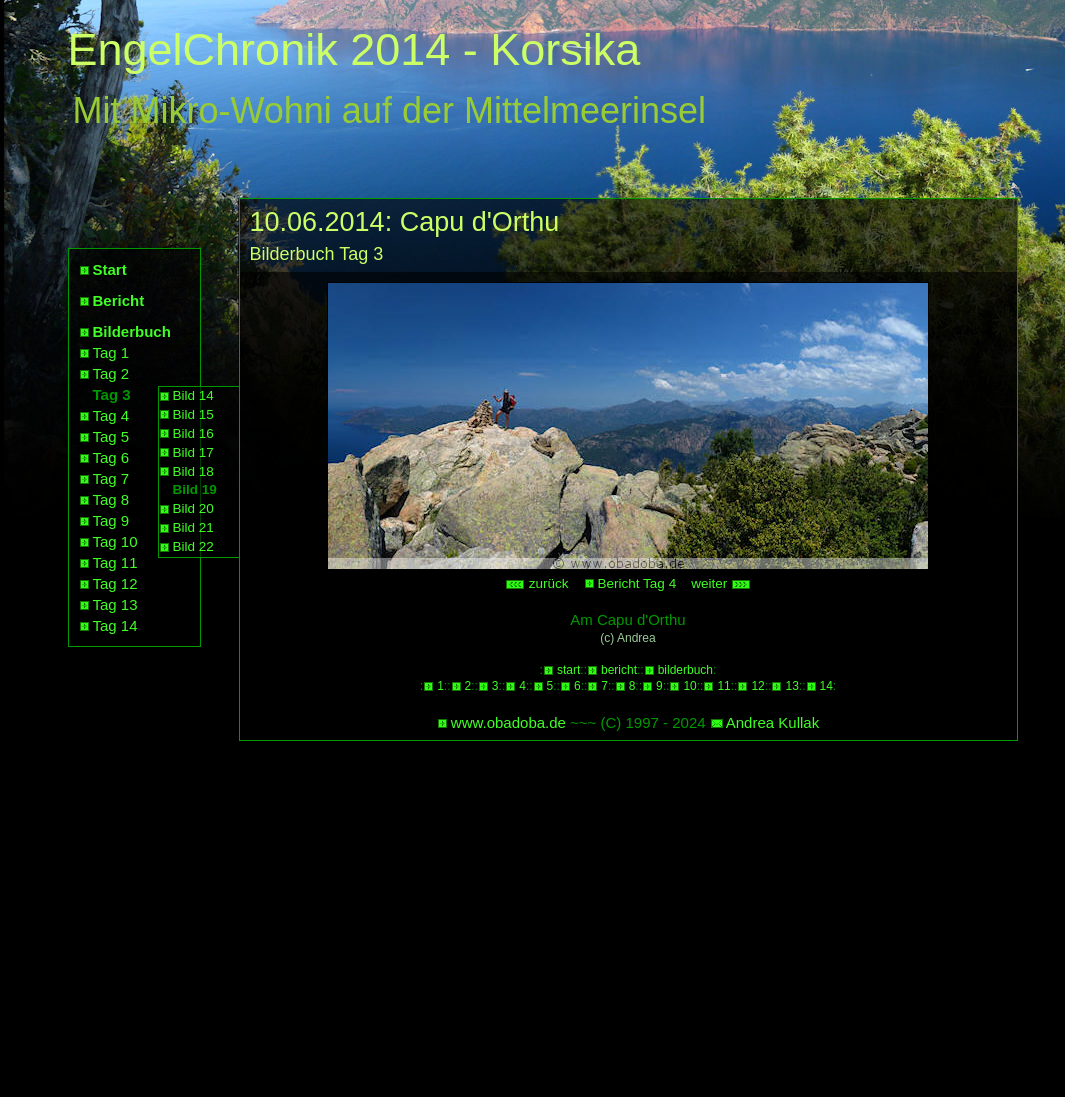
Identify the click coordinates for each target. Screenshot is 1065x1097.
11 (723, 686)
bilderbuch (685, 670)
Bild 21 (193, 527)
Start (110, 269)
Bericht (119, 300)
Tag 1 (111, 352)
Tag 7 (111, 478)
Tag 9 (111, 520)
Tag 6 (111, 457)
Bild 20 (193, 508)
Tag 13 (115, 604)
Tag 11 (115, 562)
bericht (619, 670)
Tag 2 (111, 373)
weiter (721, 583)
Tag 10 (115, 541)
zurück (537, 583)
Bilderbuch (132, 331)
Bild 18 (193, 471)
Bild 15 (193, 414)
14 (826, 686)
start (568, 670)
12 (757, 686)
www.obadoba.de (508, 722)
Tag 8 (111, 499)
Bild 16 (193, 433)
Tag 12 (115, 583)
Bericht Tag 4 (637, 583)
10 (689, 686)
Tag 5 (111, 436)
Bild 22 (193, 546)
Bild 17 (193, 452)
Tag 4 (111, 415)
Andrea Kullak (772, 722)
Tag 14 (115, 625)
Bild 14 (193, 395)
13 (791, 686)
